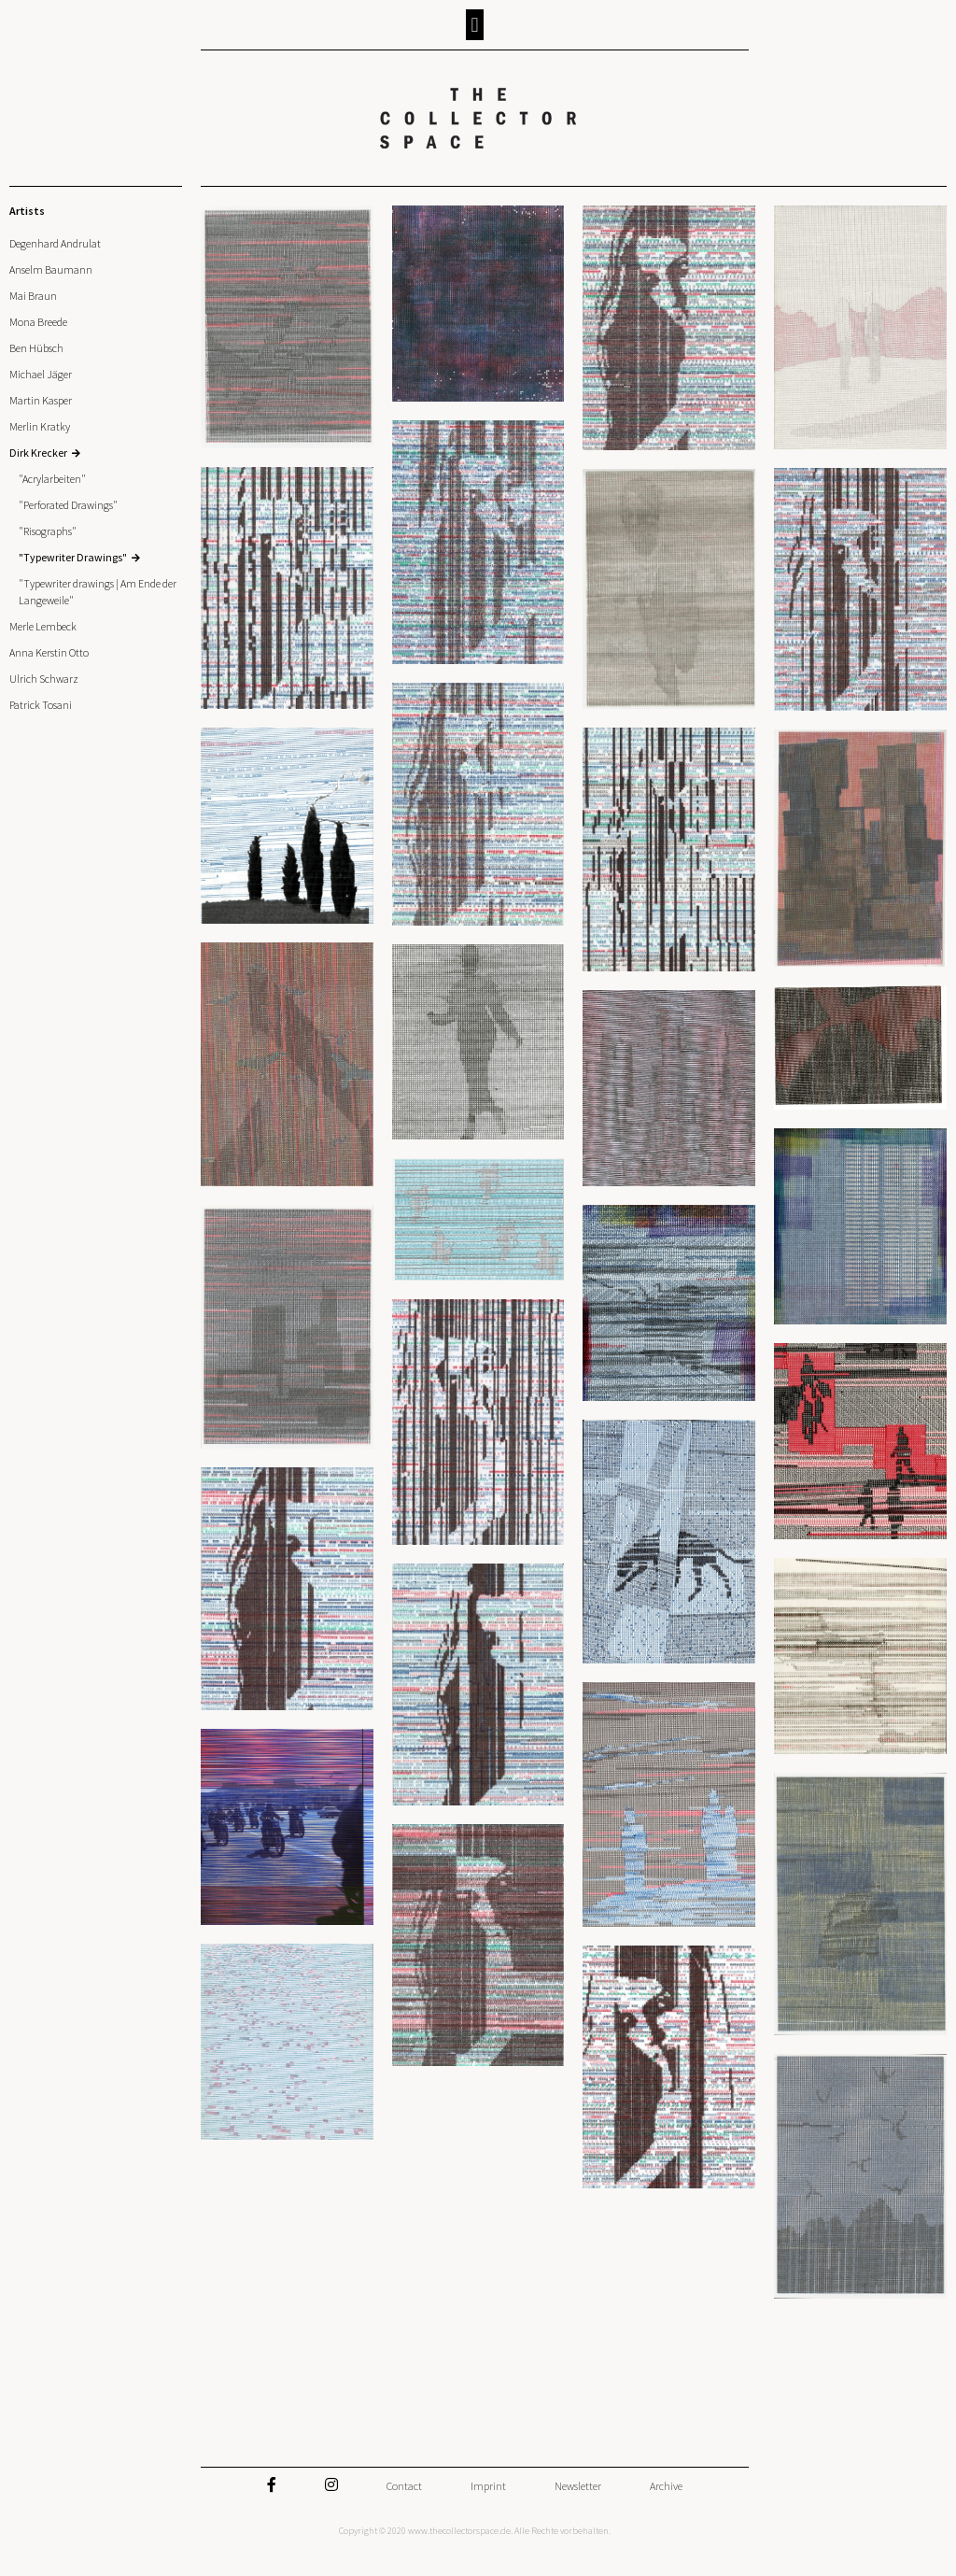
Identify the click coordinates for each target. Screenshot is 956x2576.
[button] (475, 24)
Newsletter (578, 2486)
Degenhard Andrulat (55, 243)
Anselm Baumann (50, 269)
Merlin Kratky (39, 426)
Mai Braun (33, 296)
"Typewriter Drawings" (73, 557)
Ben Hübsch (36, 348)
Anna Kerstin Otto (49, 652)
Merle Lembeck (43, 626)
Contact (404, 2486)
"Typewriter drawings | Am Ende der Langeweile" (97, 591)
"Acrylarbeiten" (52, 479)
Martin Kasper (40, 400)
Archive (666, 2486)
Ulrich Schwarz (43, 679)
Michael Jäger (40, 374)
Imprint (488, 2486)
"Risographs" (48, 531)
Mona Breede (38, 322)
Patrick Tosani (40, 705)
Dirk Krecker (38, 453)
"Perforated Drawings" (68, 505)
